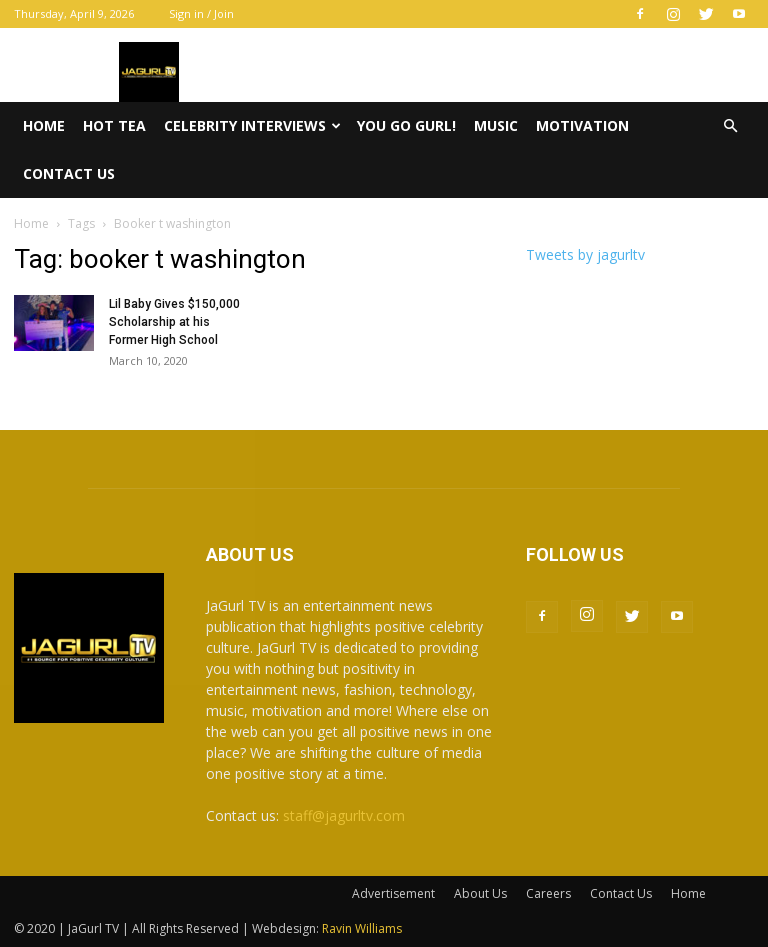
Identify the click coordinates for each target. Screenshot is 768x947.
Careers (548, 893)
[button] (730, 126)
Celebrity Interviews (252, 125)
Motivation (582, 125)
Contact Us (69, 173)
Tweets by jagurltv (585, 254)
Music (496, 125)
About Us (480, 893)
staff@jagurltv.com (344, 815)
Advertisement (393, 893)
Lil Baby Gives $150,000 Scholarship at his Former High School (174, 322)
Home (44, 125)
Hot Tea (114, 125)
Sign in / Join (201, 13)
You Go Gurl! (406, 125)
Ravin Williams (363, 928)
